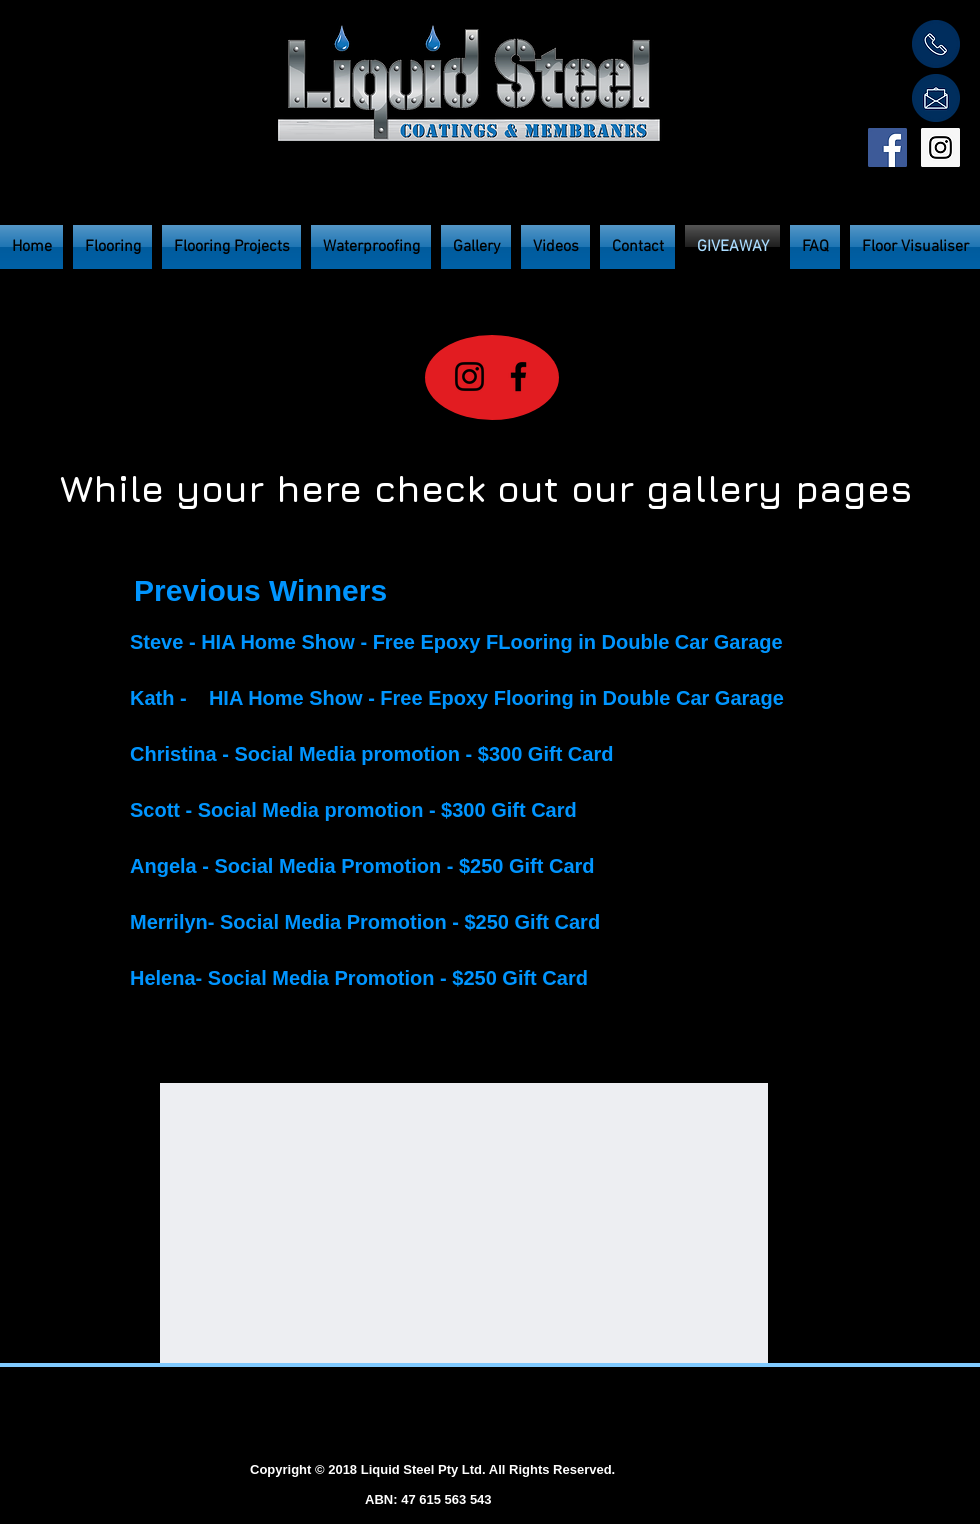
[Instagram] (469, 376)
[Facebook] (518, 376)
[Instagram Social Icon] (940, 147)
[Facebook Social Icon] (887, 147)
